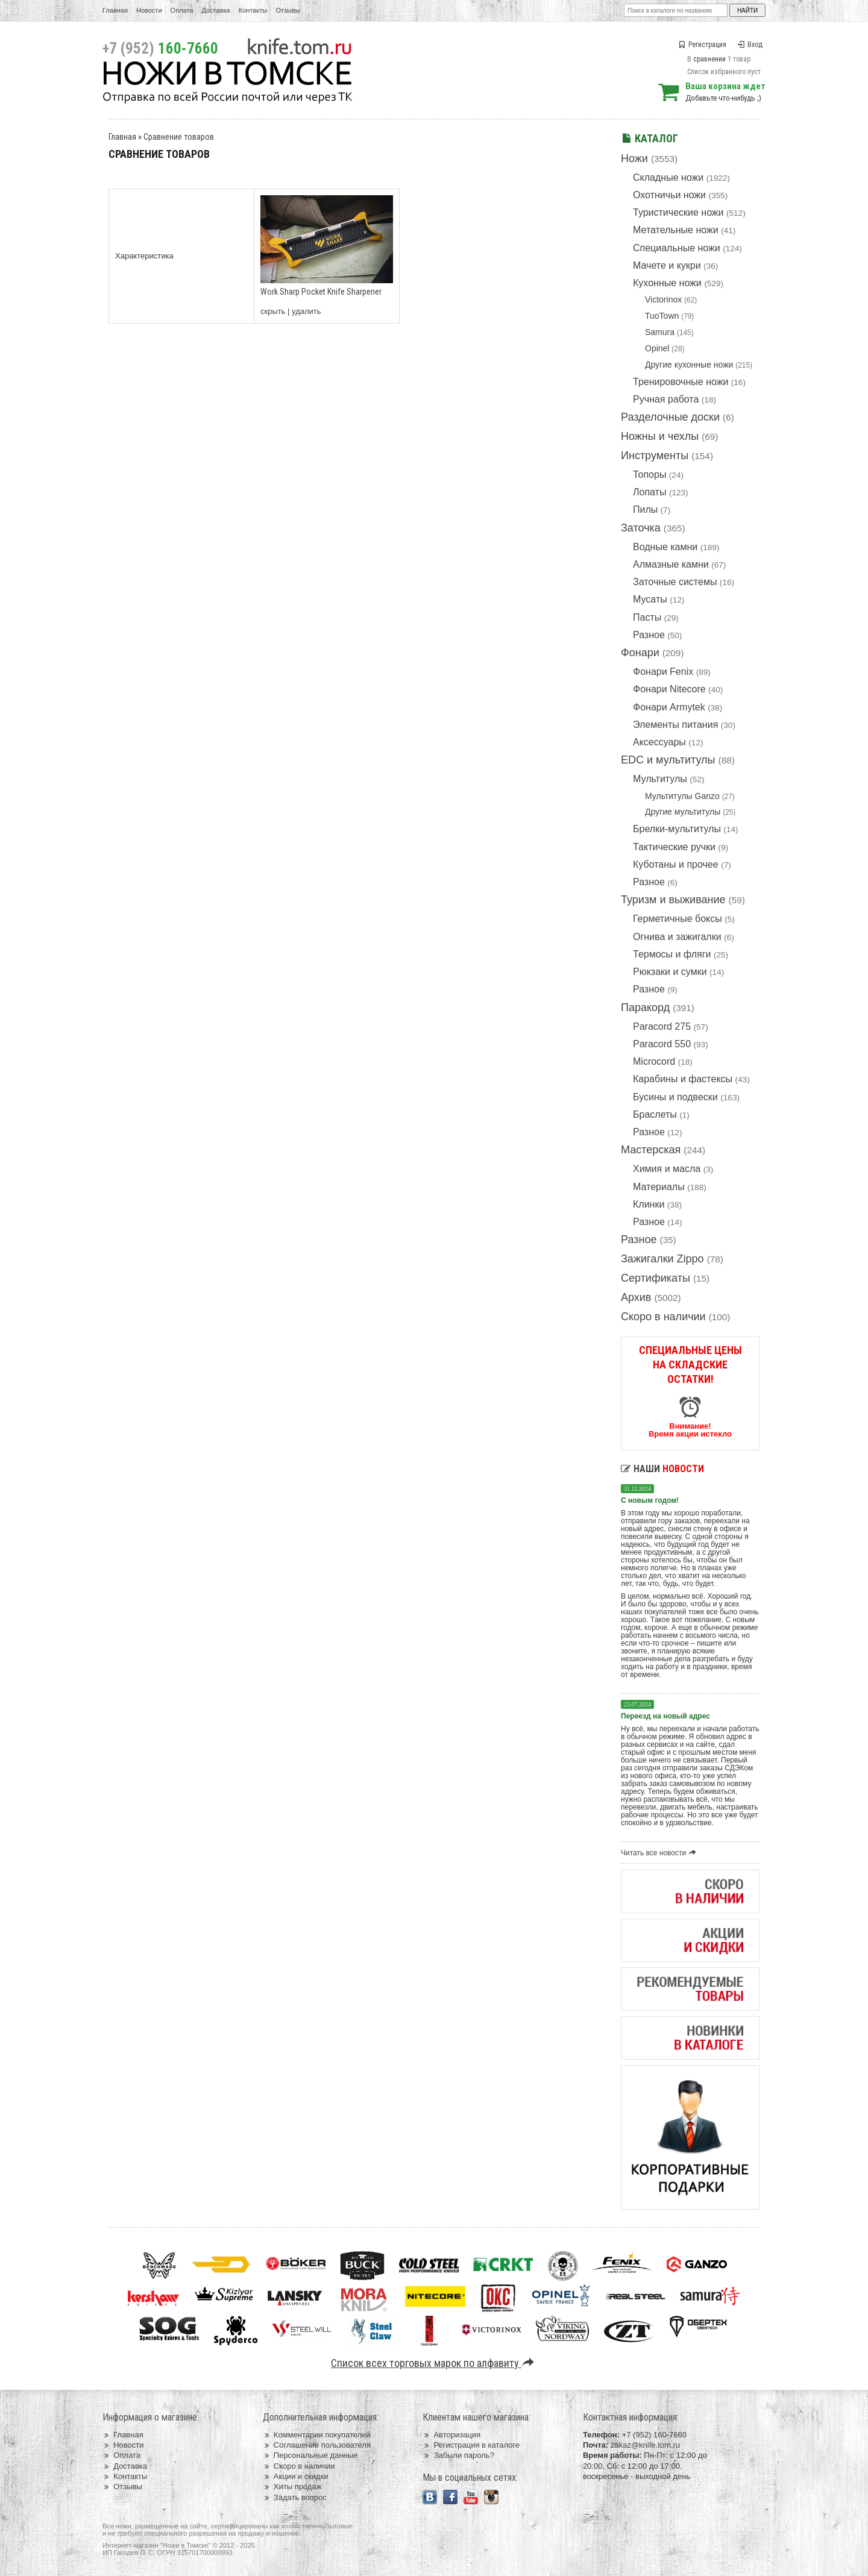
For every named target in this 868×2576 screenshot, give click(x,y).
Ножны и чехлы (660, 436)
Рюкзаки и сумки (670, 972)
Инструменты (654, 456)
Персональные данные (310, 2455)
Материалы (659, 1187)
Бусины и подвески (675, 1097)
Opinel (657, 348)
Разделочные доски (670, 417)
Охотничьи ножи (669, 195)
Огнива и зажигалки (677, 937)
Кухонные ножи (667, 283)
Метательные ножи (676, 230)
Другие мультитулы (682, 811)
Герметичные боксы (677, 919)
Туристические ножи (678, 212)
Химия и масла (666, 1169)
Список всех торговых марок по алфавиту (434, 2363)
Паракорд (645, 1007)
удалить (306, 311)
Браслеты (655, 1114)
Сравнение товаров (178, 137)
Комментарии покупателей (317, 2434)
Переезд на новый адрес (665, 1716)
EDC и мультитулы (668, 760)
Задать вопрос (295, 2497)
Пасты (647, 617)
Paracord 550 (662, 1044)
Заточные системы (675, 582)
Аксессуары (659, 742)
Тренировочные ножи (680, 382)
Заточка (641, 528)
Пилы (645, 509)
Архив (636, 1297)
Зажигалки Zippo (662, 1259)
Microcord (654, 1061)
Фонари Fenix (663, 671)
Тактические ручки (674, 847)
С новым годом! (650, 1500)
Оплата (182, 10)
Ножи (634, 158)
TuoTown (662, 316)
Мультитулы (660, 779)
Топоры (649, 474)
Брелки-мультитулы (677, 829)
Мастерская (651, 1150)
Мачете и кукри (667, 265)
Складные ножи (668, 177)
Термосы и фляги (672, 954)
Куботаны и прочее (676, 864)
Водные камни (665, 547)
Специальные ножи (676, 248)
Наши (662, 1468)
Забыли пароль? (458, 2455)
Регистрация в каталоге (471, 2444)
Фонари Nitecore (669, 689)
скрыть (273, 311)
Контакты (253, 10)
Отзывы (287, 10)
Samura (660, 332)
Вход (750, 44)
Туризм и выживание (673, 900)
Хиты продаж (292, 2486)
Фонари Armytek (669, 707)
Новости (149, 10)
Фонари (640, 653)
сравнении (709, 59)
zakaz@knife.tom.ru (645, 2444)
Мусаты (650, 599)
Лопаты (649, 492)
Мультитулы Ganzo (682, 796)
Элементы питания (675, 724)
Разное (649, 635)
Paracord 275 (662, 1026)
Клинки (648, 1204)
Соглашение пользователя (317, 2444)
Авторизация (451, 2434)
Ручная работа (666, 399)
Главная (115, 10)
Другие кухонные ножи (689, 364)
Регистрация (703, 44)
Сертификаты (655, 1278)
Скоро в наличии (663, 1317)
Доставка (216, 10)
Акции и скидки (296, 2476)
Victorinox (663, 299)
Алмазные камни (671, 564)
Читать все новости (660, 1853)
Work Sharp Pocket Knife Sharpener (321, 291)
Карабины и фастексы (682, 1079)
